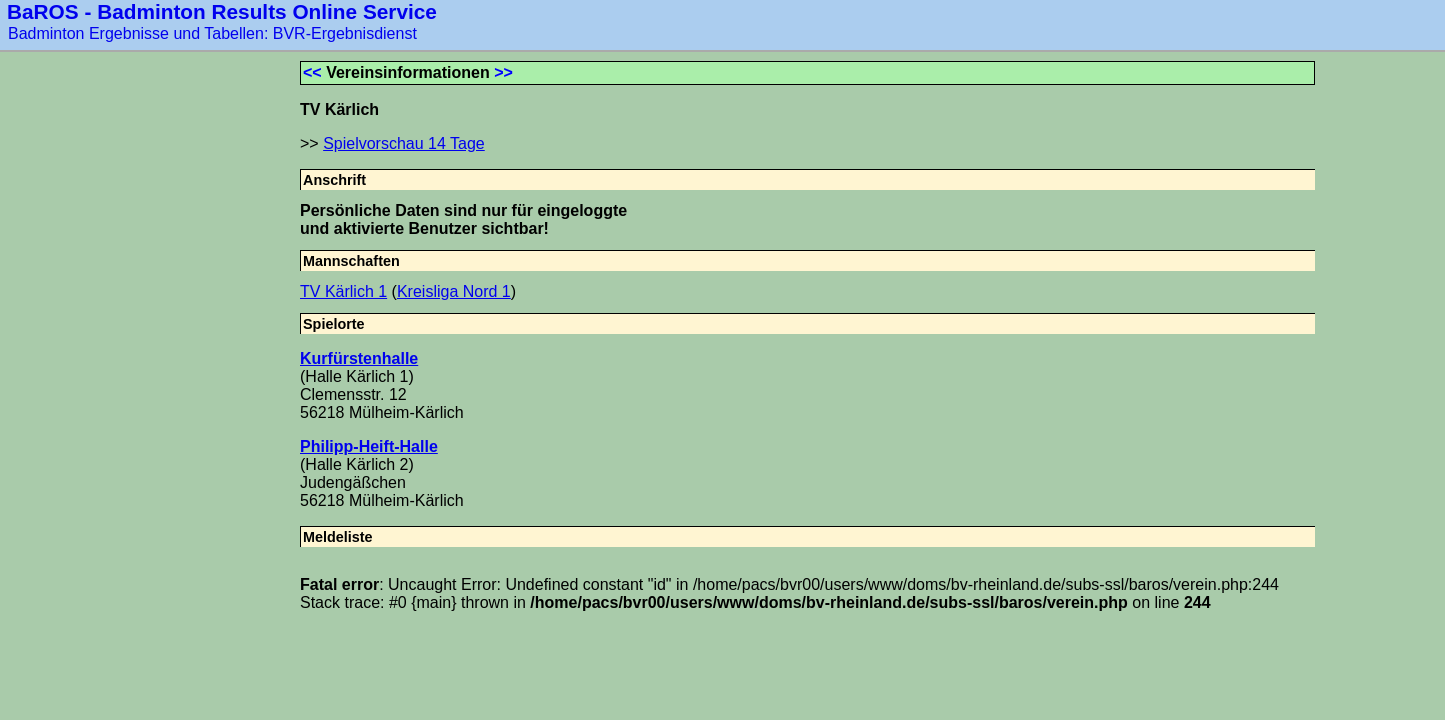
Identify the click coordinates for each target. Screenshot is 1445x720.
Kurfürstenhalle (359, 358)
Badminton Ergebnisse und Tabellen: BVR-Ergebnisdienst (212, 33)
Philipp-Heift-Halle (369, 446)
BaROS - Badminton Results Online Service (222, 11)
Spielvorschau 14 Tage (404, 143)
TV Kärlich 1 (343, 291)
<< (312, 72)
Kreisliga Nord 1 (454, 291)
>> (503, 72)
